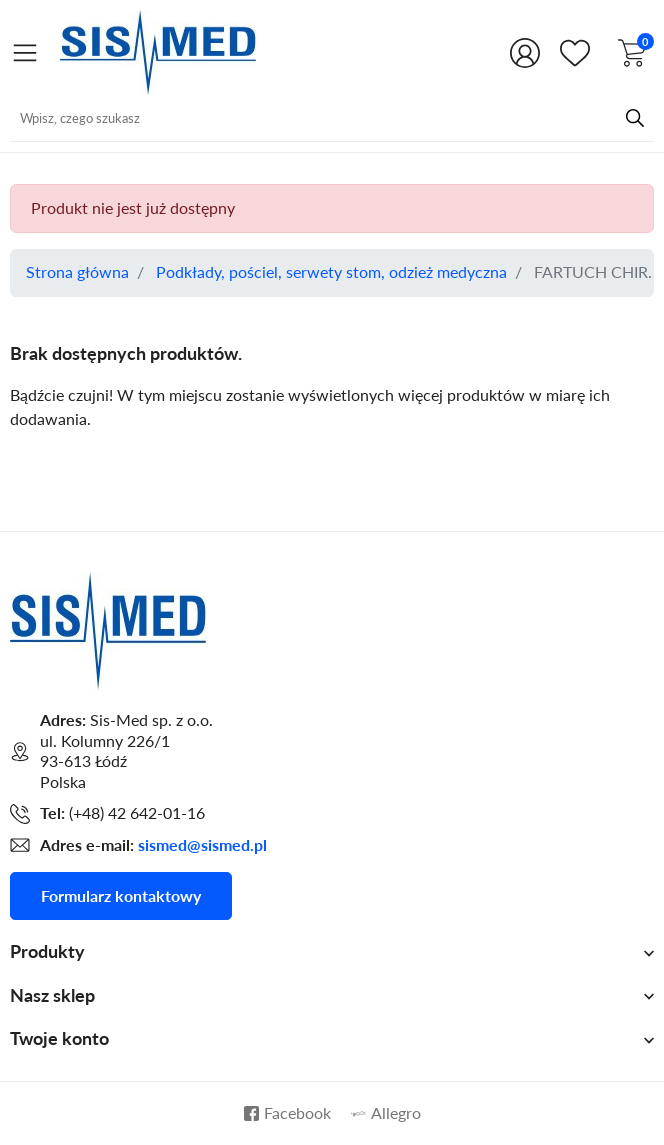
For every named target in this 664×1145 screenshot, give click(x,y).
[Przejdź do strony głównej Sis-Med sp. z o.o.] (158, 50)
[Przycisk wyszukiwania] (635, 118)
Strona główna (77, 272)
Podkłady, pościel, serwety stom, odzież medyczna (331, 272)
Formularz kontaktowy (121, 895)
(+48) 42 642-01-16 (137, 813)
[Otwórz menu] (25, 52)
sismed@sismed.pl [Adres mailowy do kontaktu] (202, 845)
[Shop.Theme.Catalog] (579, 53)
